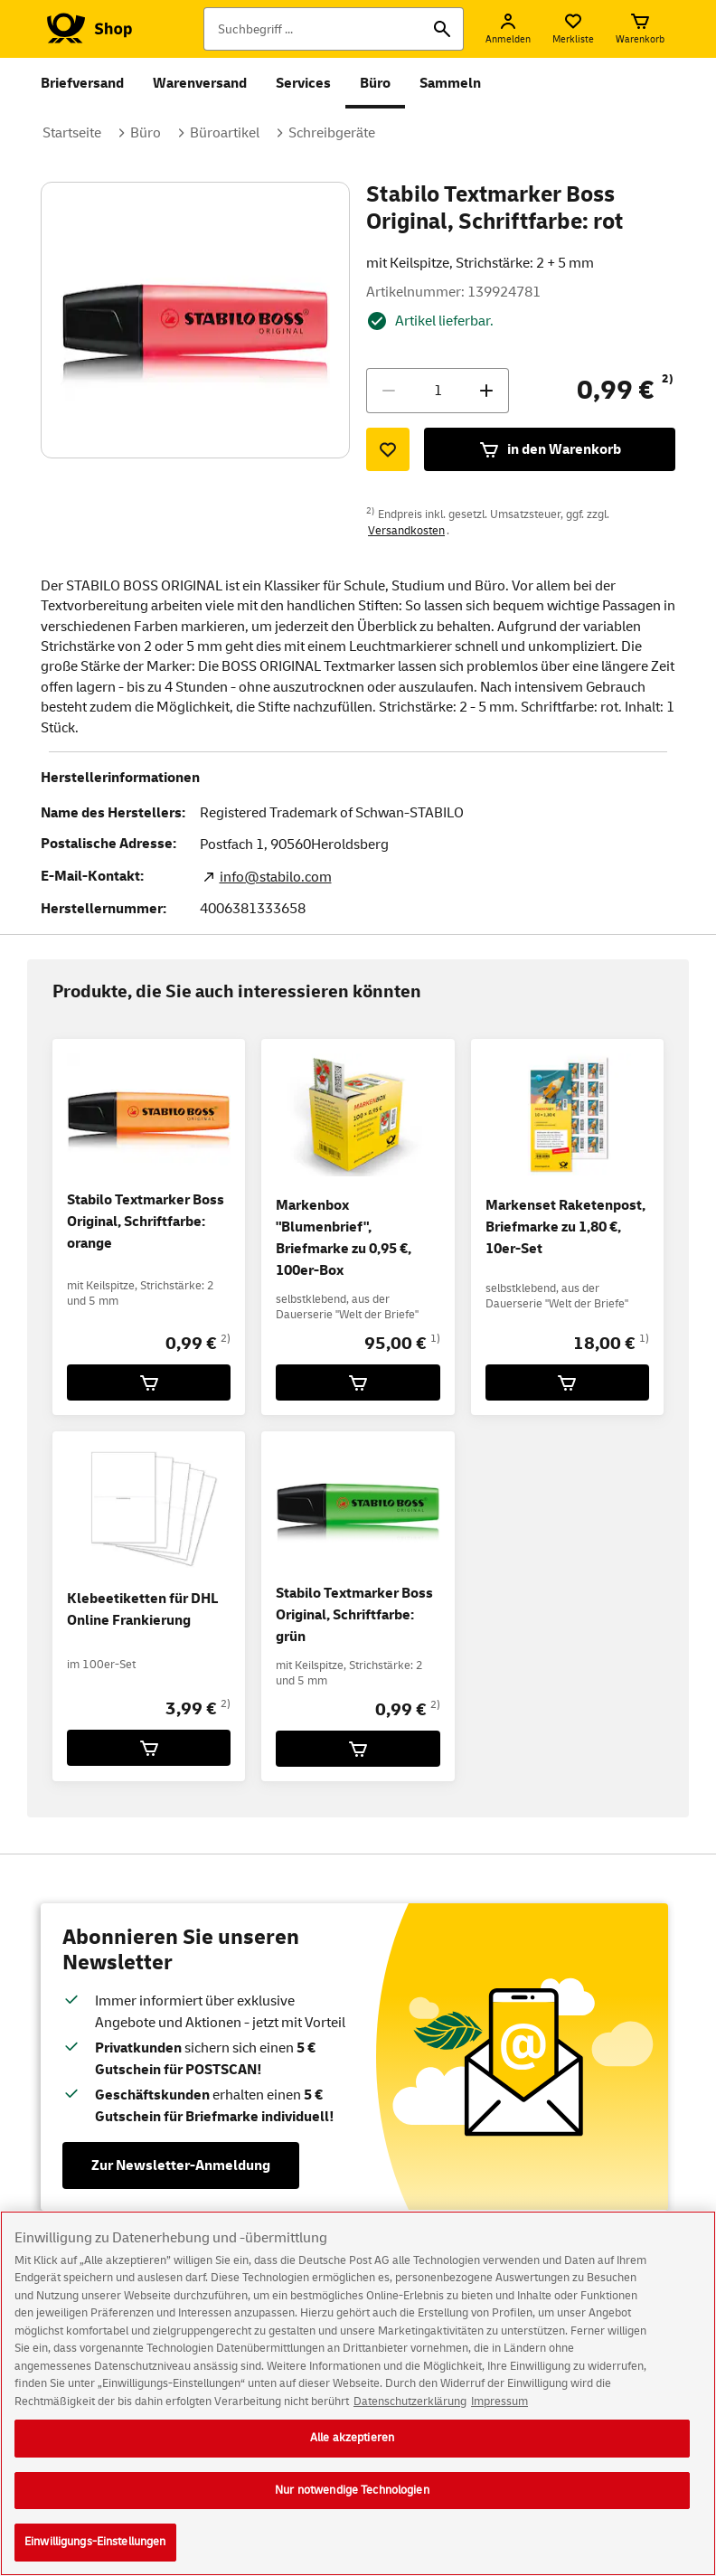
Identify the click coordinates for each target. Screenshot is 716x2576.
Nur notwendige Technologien (352, 2503)
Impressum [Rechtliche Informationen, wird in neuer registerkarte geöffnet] (499, 2414)
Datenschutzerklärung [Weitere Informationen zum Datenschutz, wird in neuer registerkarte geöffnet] (409, 2414)
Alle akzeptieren (352, 2450)
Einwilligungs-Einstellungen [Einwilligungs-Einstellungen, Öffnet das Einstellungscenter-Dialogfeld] (95, 2555)
